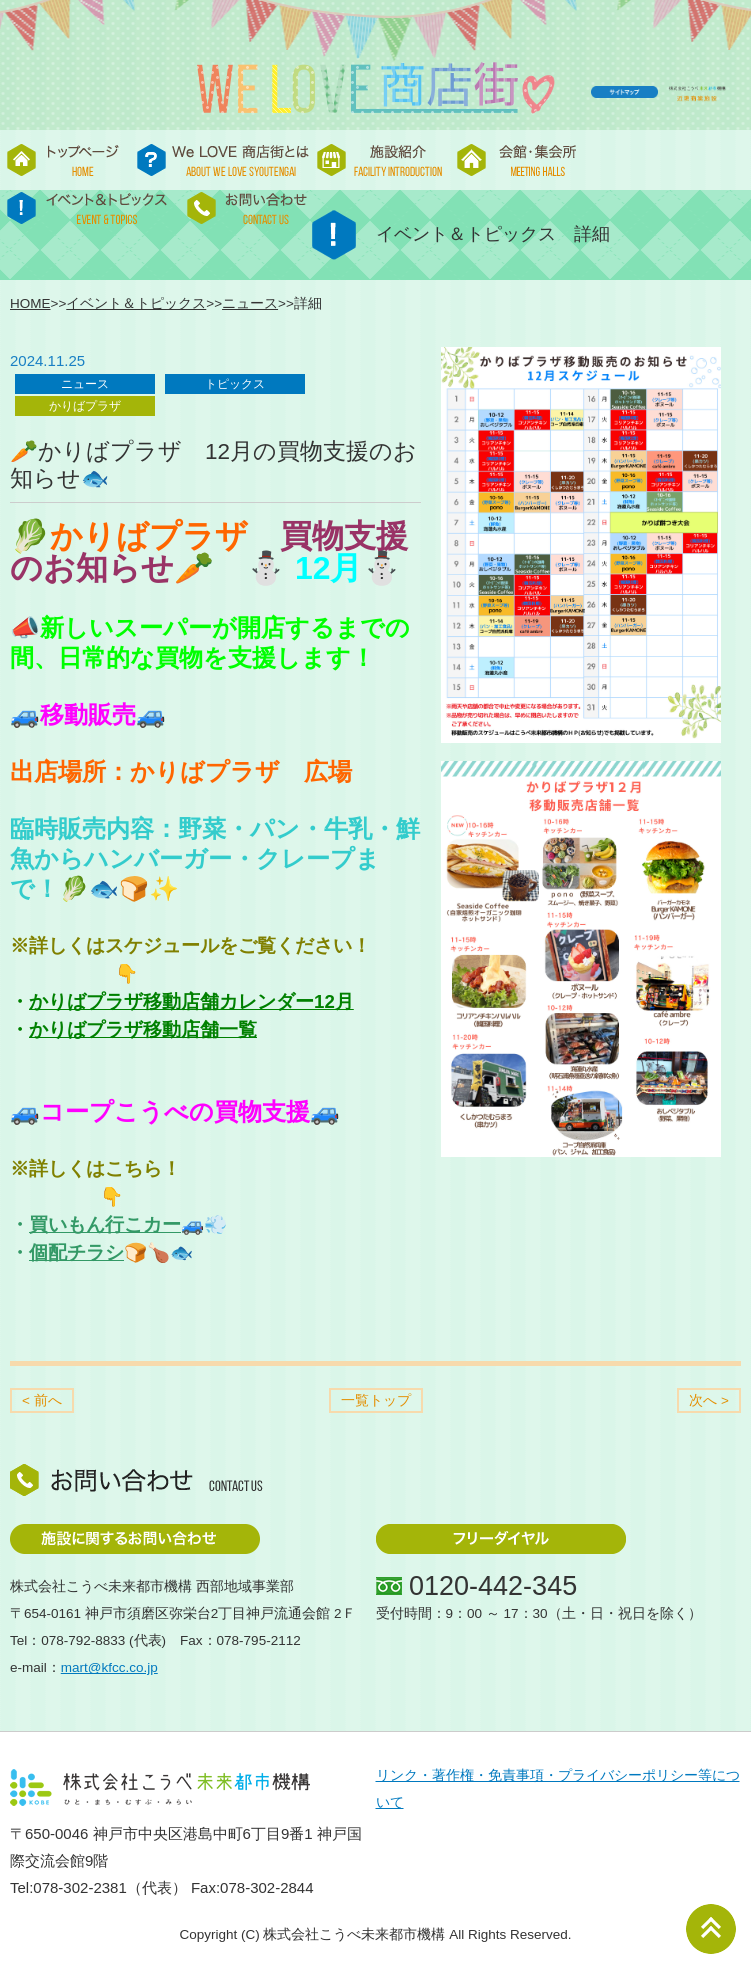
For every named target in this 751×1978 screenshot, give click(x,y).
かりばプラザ (85, 406)
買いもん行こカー (105, 1224)
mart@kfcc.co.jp (109, 1667)
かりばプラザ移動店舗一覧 (143, 1029)
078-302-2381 (79, 1887)
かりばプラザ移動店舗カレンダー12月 (191, 1001)
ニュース (250, 303)
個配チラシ (76, 1252)
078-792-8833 (83, 1640)
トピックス (235, 384)
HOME (30, 303)
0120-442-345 (493, 1586)
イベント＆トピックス (136, 303)
